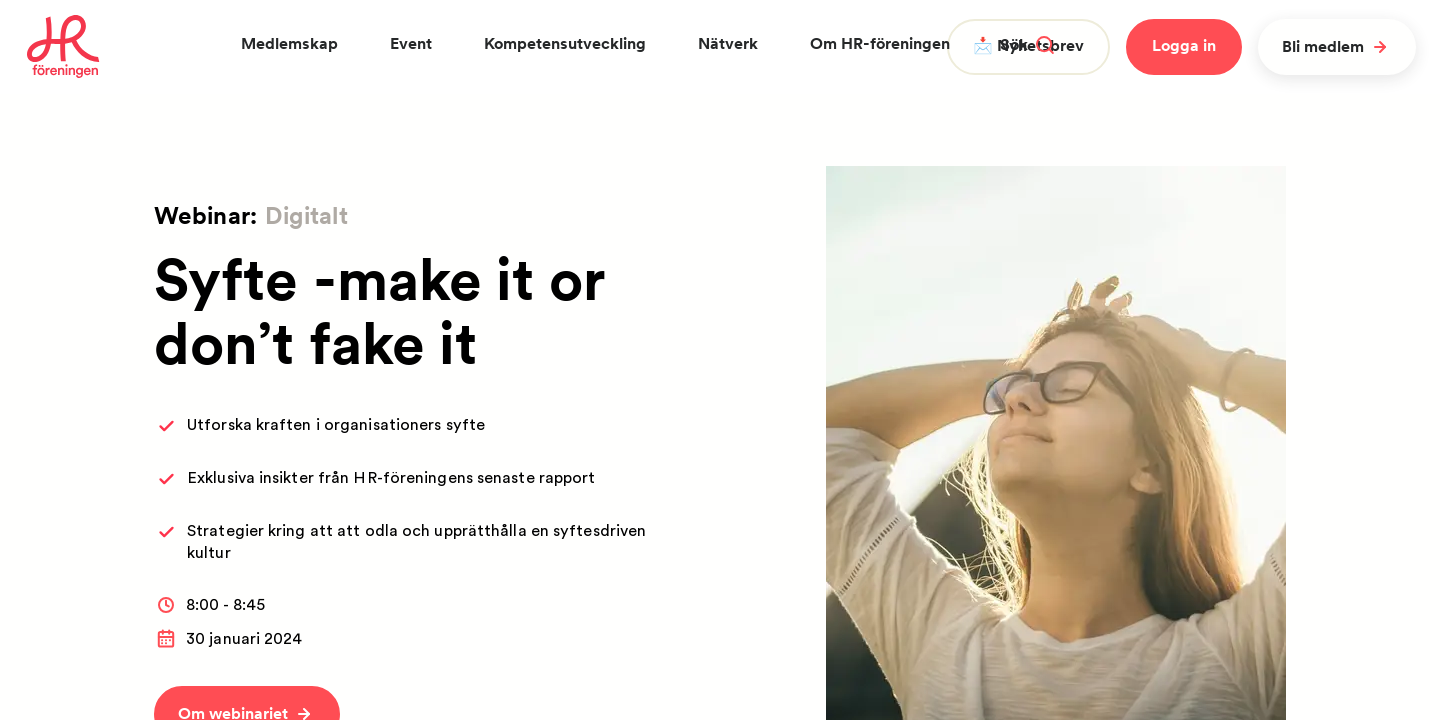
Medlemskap (289, 43)
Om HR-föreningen (880, 43)
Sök (1027, 44)
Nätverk (728, 43)
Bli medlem (1337, 47)
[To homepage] (63, 47)
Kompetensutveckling (565, 43)
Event (411, 43)
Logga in (1184, 45)
